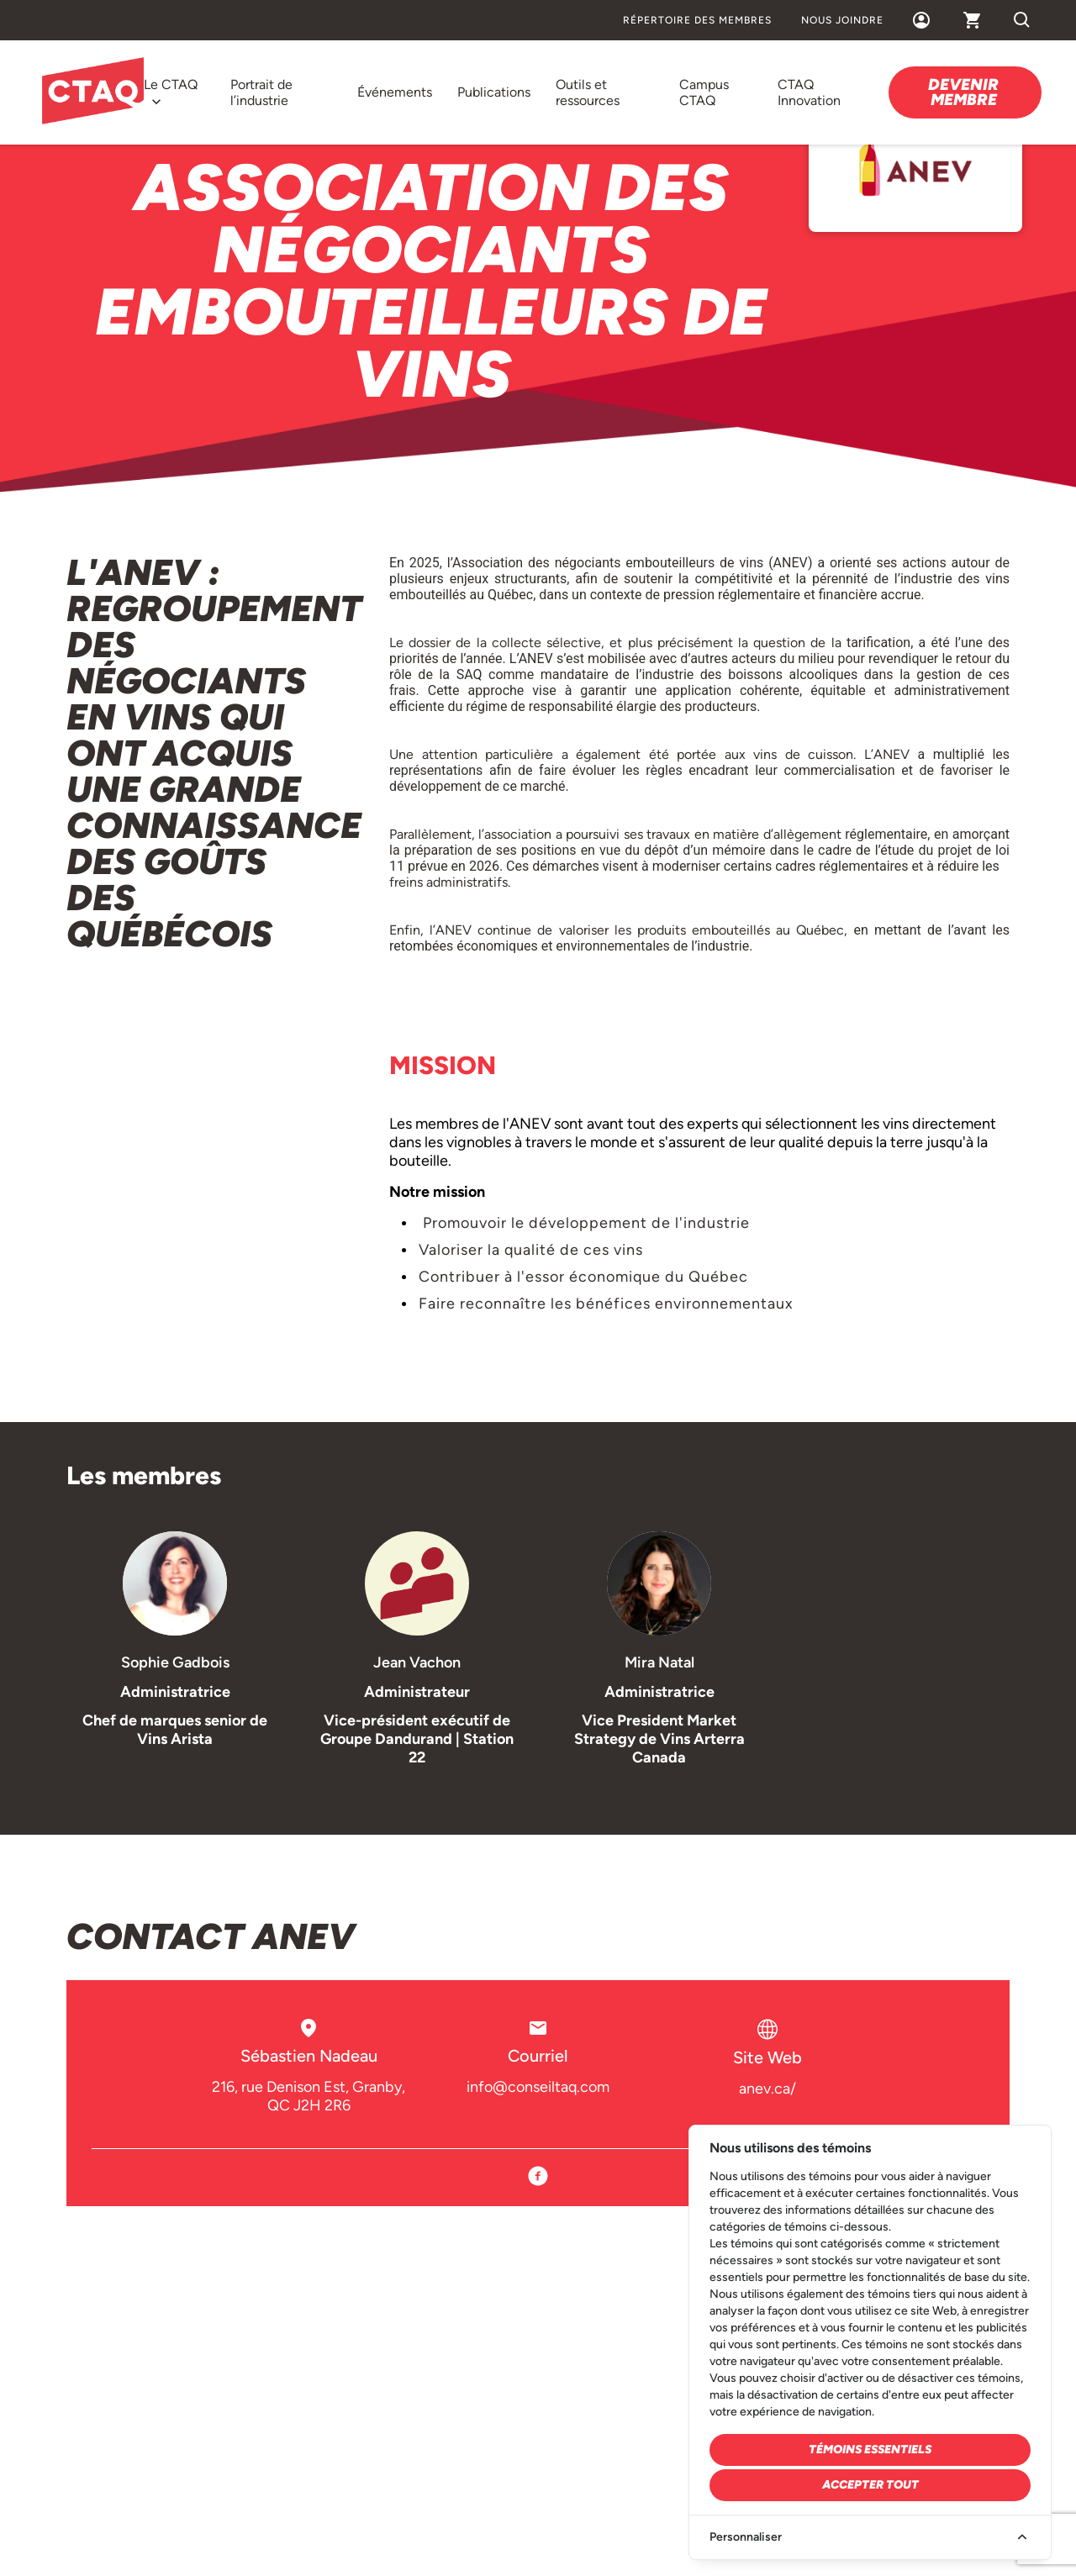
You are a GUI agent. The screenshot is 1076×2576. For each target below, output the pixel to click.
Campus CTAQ (704, 92)
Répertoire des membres (697, 20)
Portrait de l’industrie (261, 92)
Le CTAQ (171, 84)
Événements (394, 92)
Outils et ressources (588, 92)
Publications (493, 92)
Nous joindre (842, 20)
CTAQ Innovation (809, 92)
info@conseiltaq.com (538, 2087)
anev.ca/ (767, 2088)
